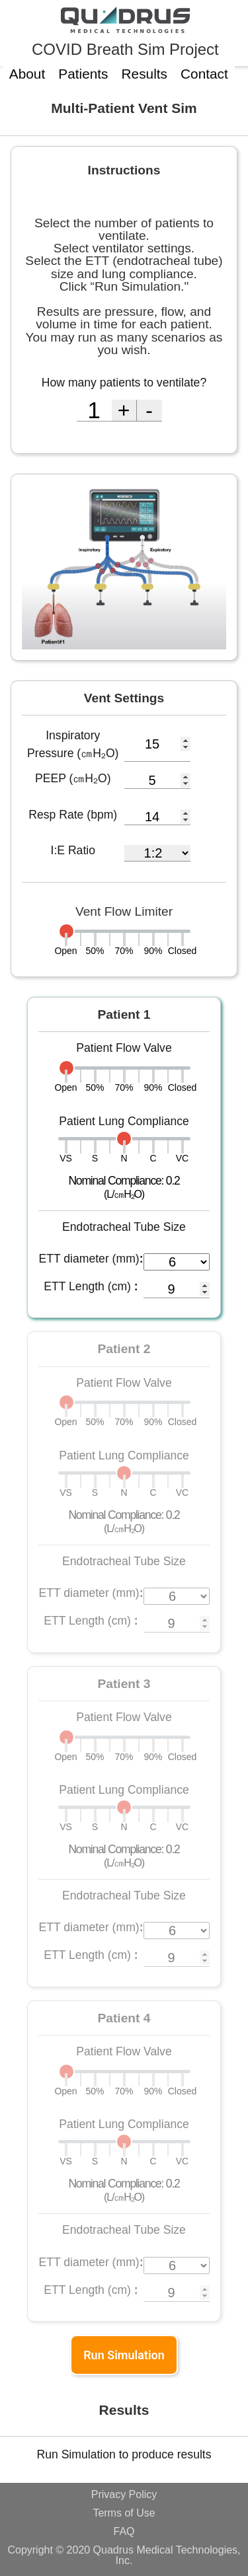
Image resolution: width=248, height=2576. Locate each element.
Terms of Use (124, 2513)
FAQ (123, 2531)
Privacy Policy (124, 2494)
